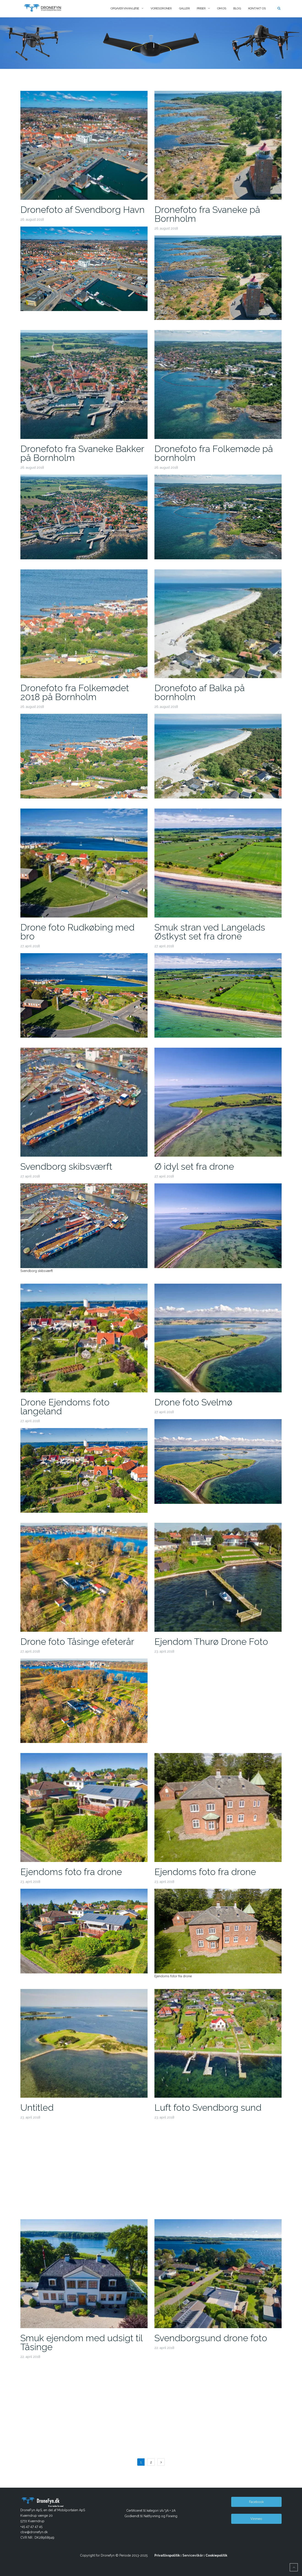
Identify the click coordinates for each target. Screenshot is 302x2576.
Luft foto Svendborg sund (207, 2107)
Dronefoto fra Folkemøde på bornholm (213, 453)
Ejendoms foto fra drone (71, 1871)
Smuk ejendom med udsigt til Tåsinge (81, 2342)
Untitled (37, 2107)
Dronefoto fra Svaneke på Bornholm (207, 214)
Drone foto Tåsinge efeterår (77, 1641)
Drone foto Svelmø (193, 1402)
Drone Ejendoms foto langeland (65, 1406)
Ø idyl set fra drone (194, 1166)
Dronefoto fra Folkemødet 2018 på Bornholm (74, 692)
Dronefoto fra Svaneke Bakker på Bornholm (82, 453)
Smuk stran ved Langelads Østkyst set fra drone (209, 932)
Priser (201, 8)
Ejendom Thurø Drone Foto (211, 1641)
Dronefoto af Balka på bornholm (199, 692)
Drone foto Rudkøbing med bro (77, 932)
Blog (237, 8)
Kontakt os (257, 8)
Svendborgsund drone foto (210, 2337)
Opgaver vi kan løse (124, 8)
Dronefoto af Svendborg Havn (82, 209)
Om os (221, 8)
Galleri (184, 8)
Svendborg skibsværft (66, 1166)
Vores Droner (161, 8)
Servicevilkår (192, 2555)
